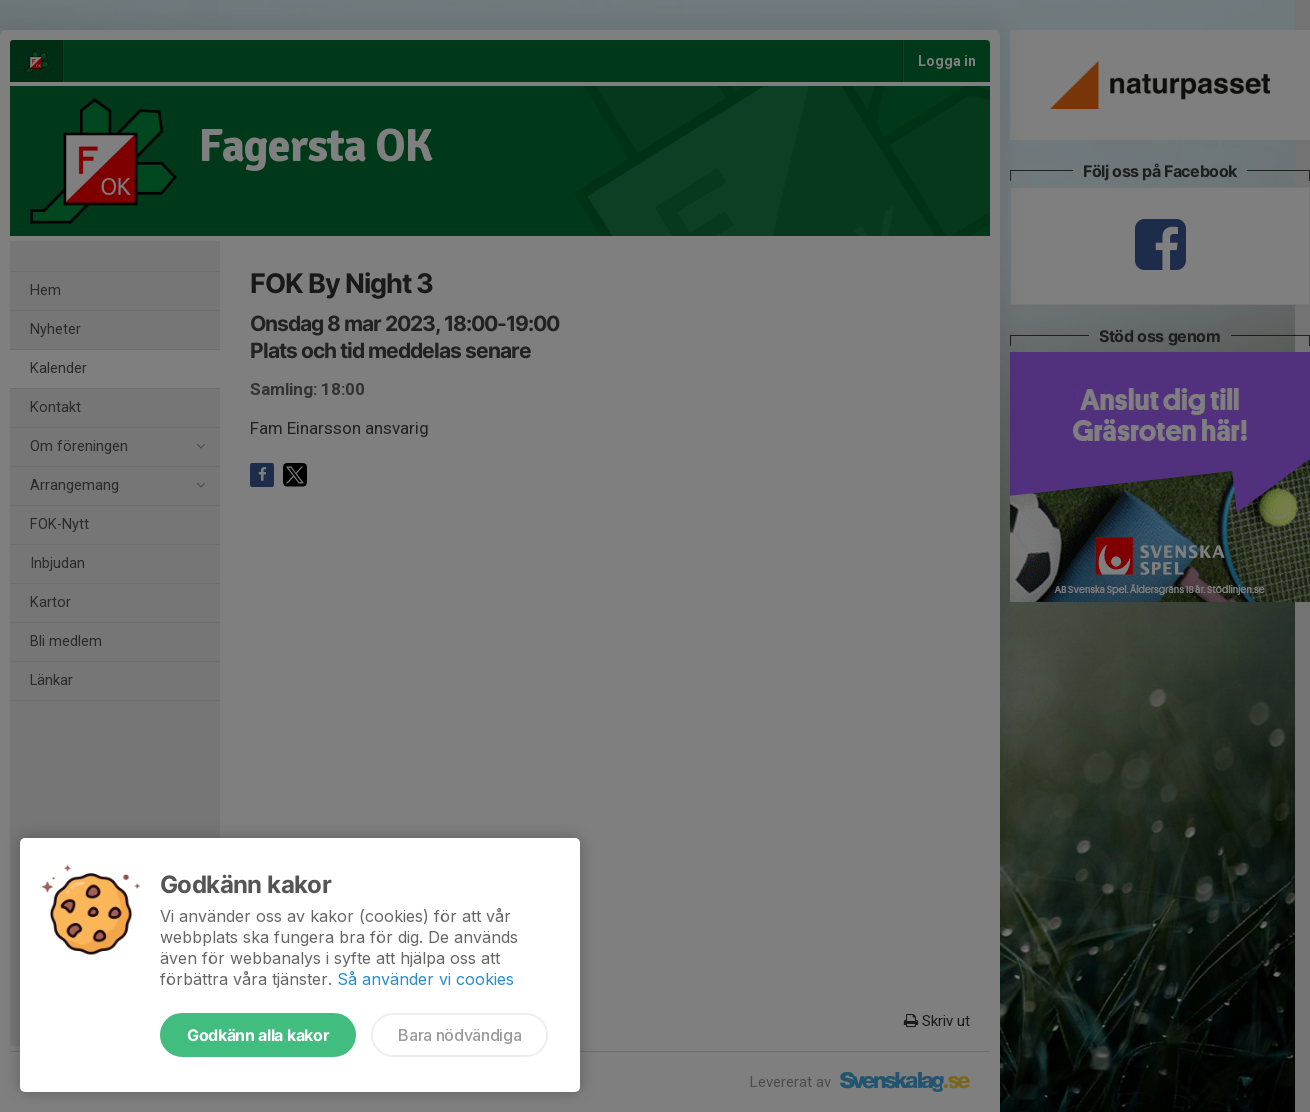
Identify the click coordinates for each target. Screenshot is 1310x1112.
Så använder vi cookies (425, 979)
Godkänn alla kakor (258, 1035)
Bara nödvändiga (459, 1035)
